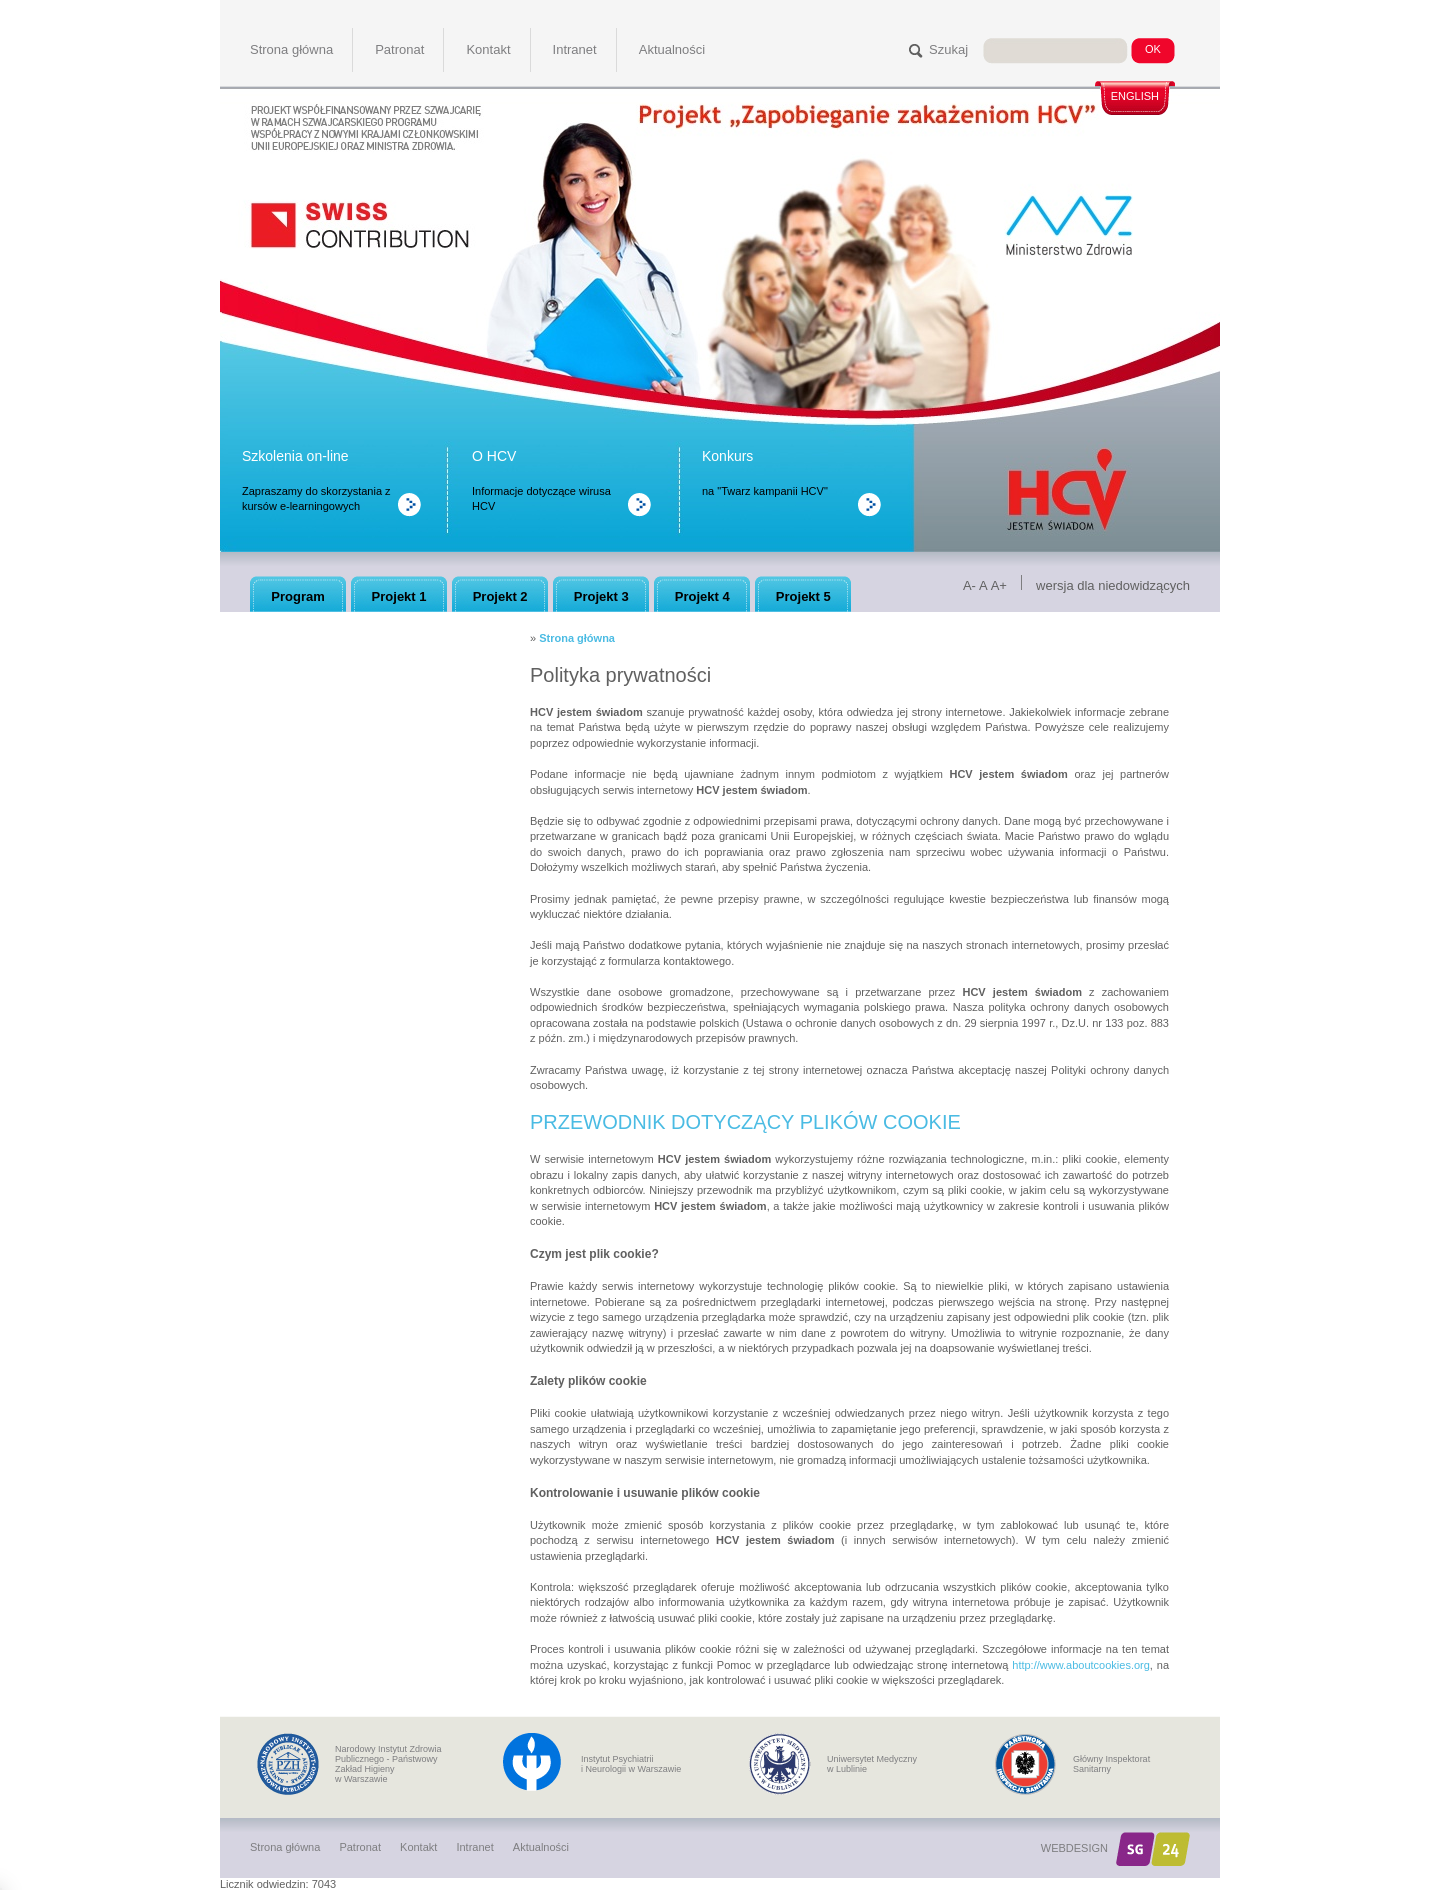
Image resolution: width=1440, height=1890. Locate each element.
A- (969, 585)
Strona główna (577, 638)
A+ (999, 585)
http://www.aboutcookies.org (1081, 1665)
